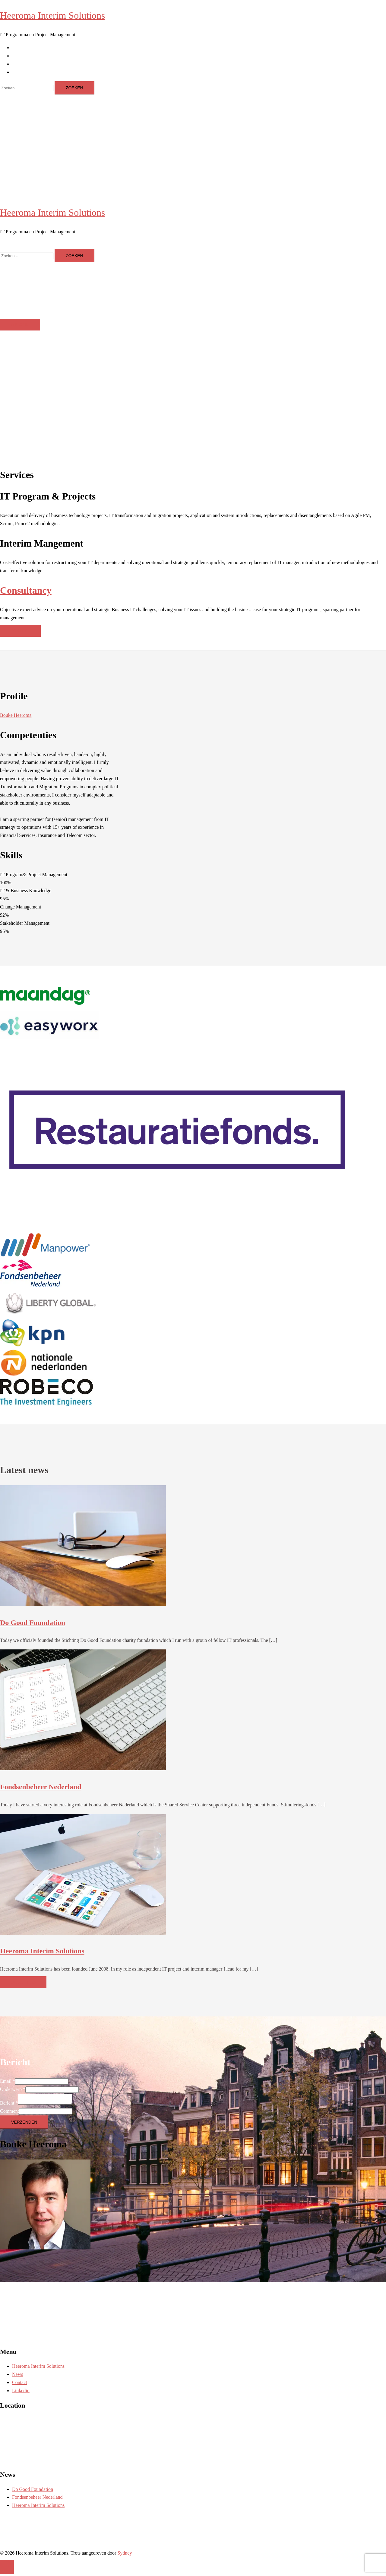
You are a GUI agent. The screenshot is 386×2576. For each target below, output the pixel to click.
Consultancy (26, 590)
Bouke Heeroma (15, 715)
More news (23, 1982)
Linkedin (21, 72)
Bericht (9, 2104)
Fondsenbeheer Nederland (40, 1787)
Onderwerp (12, 2089)
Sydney (124, 2554)
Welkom (20, 324)
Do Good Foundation (32, 1622)
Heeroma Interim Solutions (52, 15)
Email (7, 2081)
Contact (19, 63)
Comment (9, 2112)
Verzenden (24, 2123)
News (17, 55)
